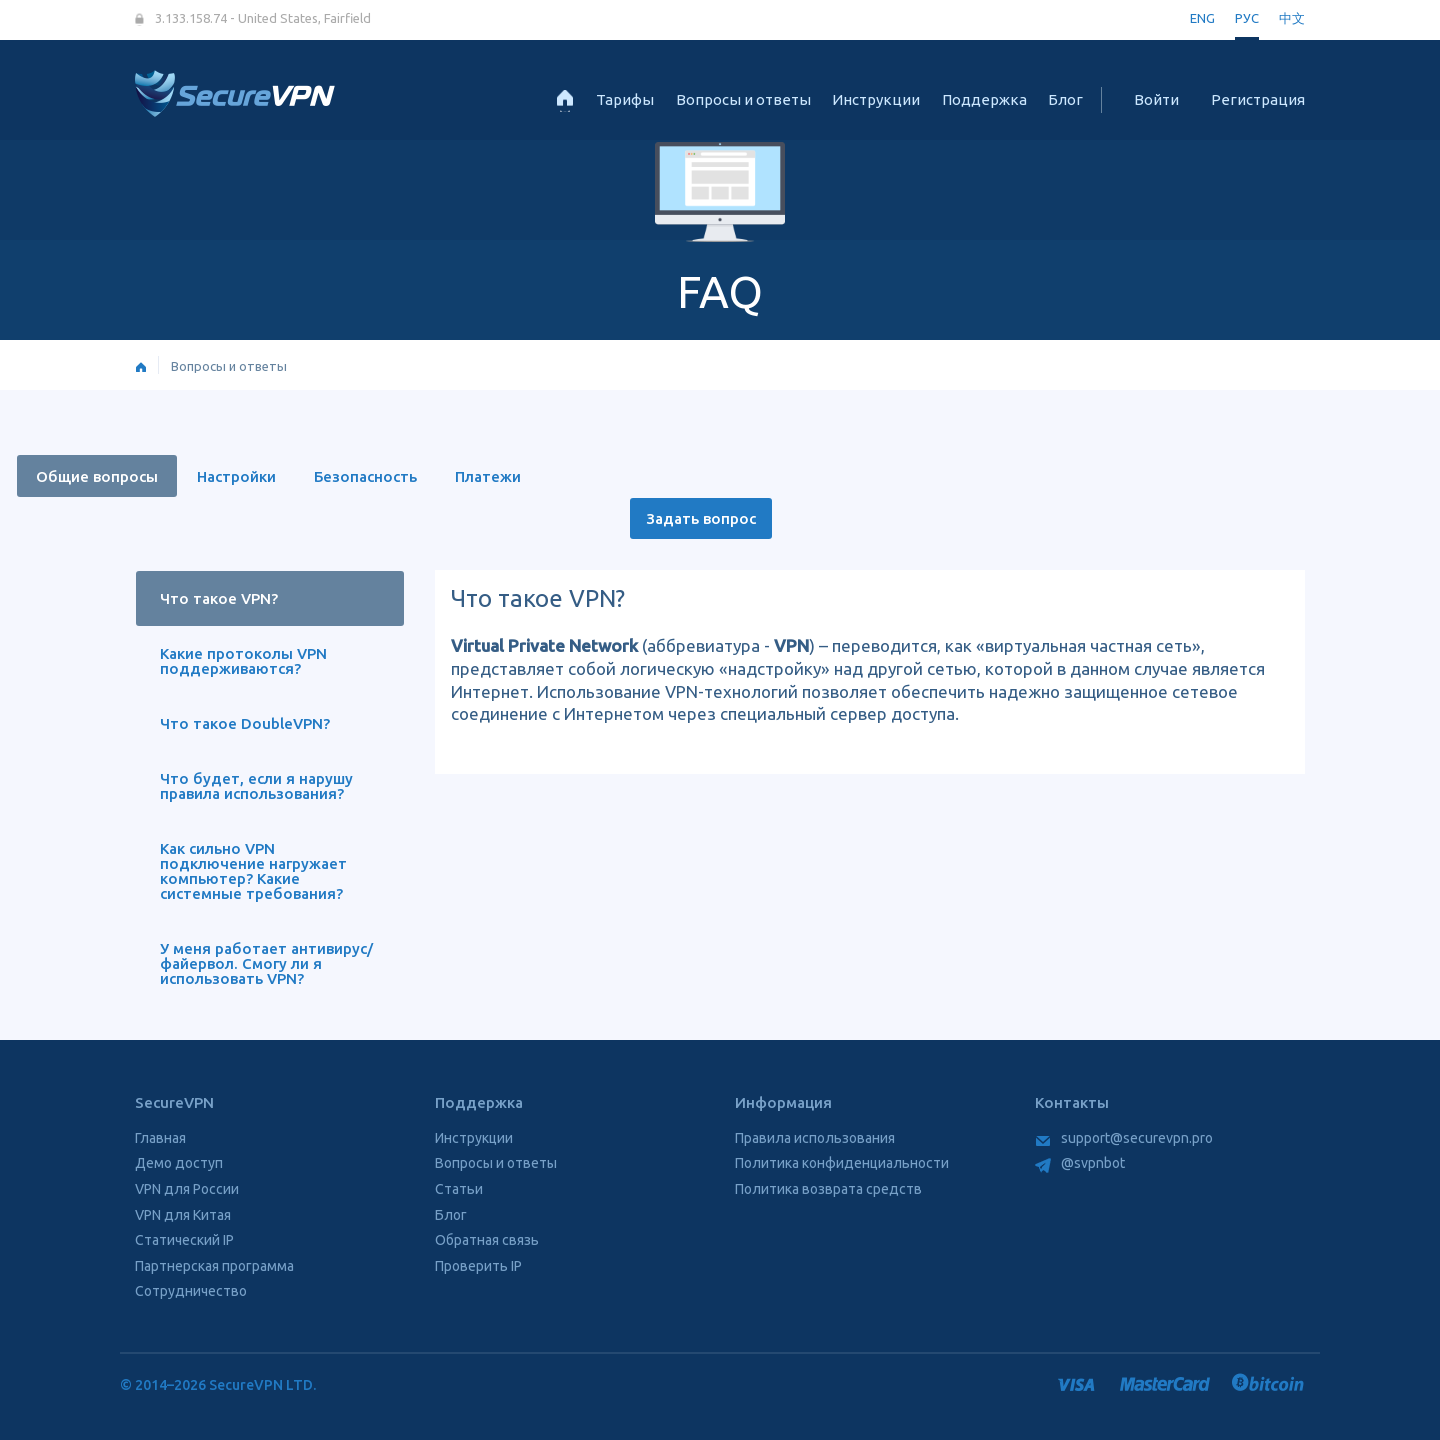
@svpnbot (1080, 1163)
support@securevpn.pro (1124, 1138)
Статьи (459, 1189)
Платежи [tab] (488, 476)
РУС (1247, 18)
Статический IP (184, 1240)
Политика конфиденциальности (842, 1163)
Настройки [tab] (236, 476)
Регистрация (1258, 99)
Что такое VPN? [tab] (219, 598)
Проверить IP (478, 1266)
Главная (160, 1138)
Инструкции (876, 99)
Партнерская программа (214, 1266)
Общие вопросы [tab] (97, 476)
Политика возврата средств (828, 1189)
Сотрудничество (191, 1291)
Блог (1065, 99)
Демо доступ (179, 1163)
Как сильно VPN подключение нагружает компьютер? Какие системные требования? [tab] (253, 871)
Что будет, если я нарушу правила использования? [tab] (256, 786)
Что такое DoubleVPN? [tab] (245, 723)
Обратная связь (487, 1240)
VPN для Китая (183, 1215)
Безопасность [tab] (365, 476)
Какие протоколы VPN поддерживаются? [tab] (243, 661)
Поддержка (984, 99)
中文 (1292, 18)
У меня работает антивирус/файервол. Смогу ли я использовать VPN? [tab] (266, 963)
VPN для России (187, 1189)
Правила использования (815, 1138)
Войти (1156, 99)
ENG (1202, 18)
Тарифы (625, 99)
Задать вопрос (701, 518)
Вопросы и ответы (743, 99)
